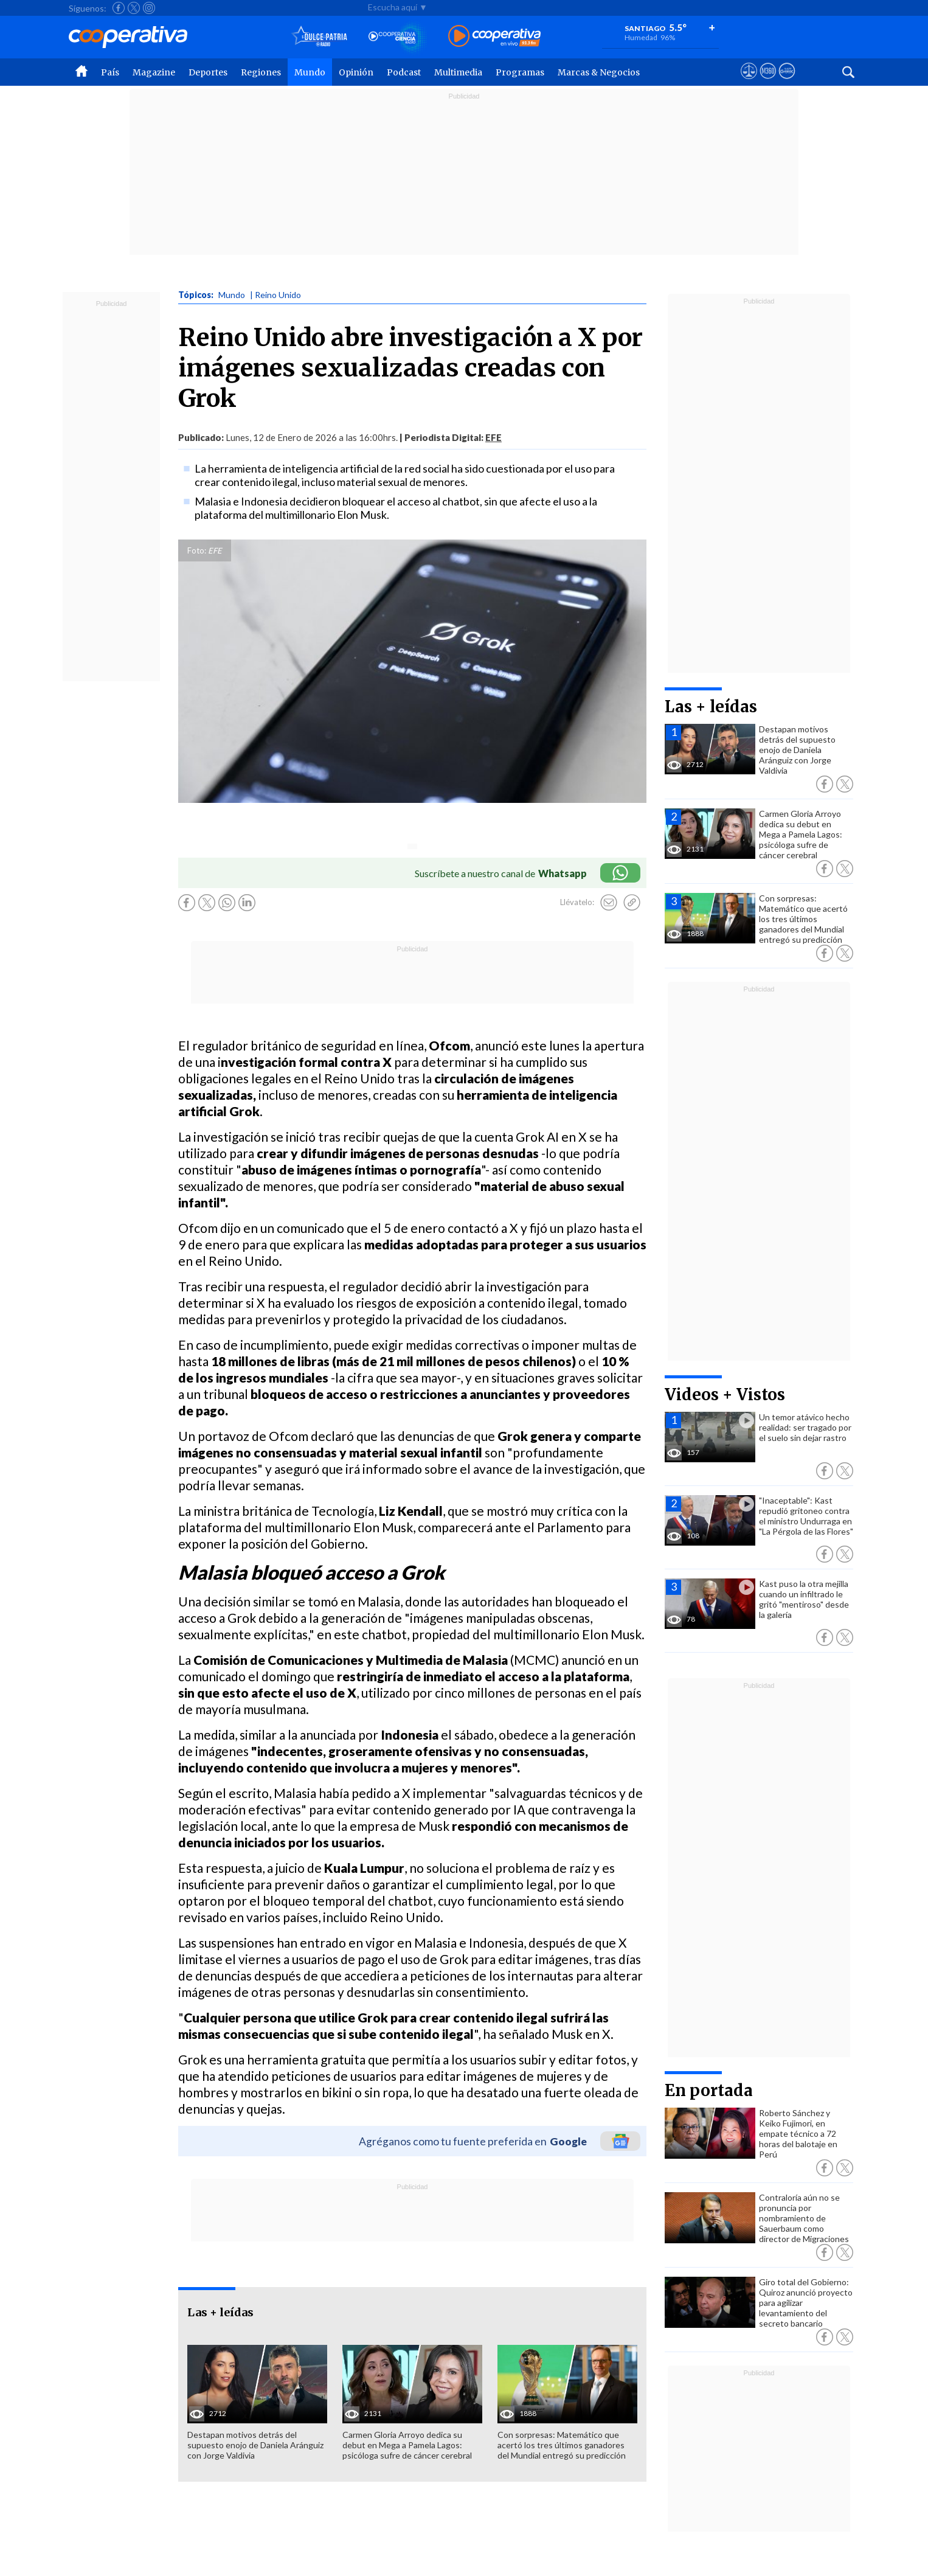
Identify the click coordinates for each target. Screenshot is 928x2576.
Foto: (196, 550)
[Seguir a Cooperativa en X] (134, 8)
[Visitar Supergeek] (786, 82)
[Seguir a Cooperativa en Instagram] (149, 8)
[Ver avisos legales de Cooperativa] (749, 82)
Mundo (309, 72)
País (110, 72)
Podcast (404, 72)
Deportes (208, 72)
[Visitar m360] (768, 82)
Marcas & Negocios (599, 72)
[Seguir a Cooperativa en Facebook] (119, 8)
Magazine (154, 72)
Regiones (261, 72)
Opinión (356, 72)
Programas (520, 72)
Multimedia (458, 72)
